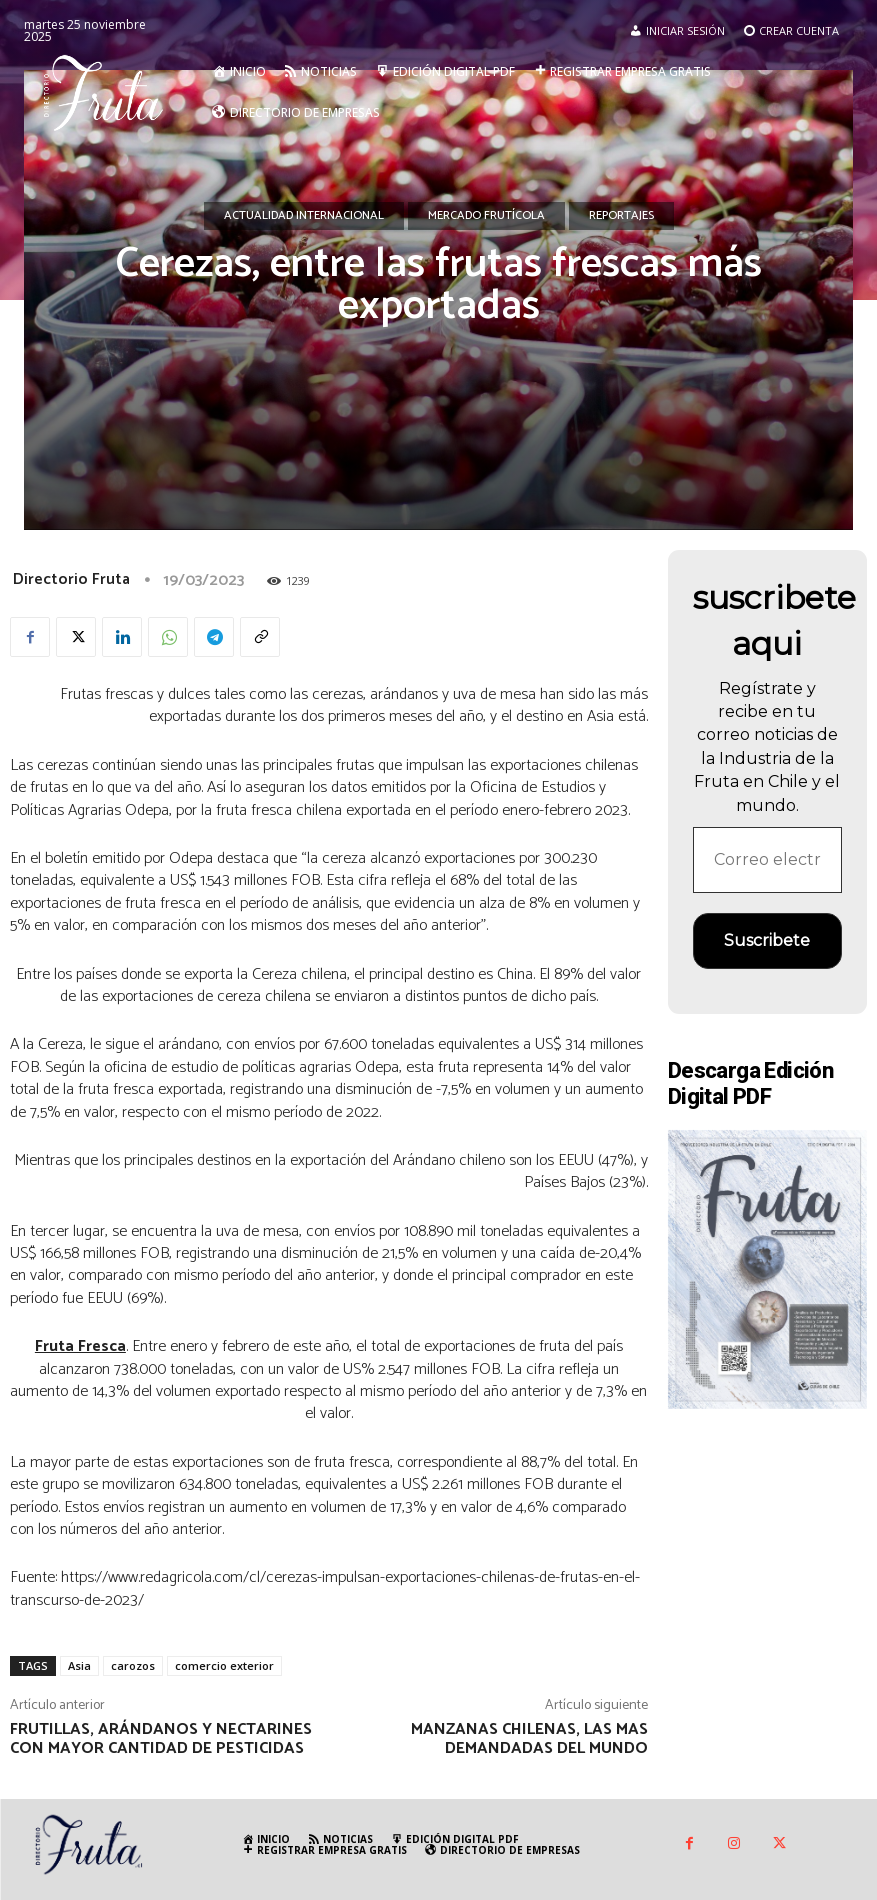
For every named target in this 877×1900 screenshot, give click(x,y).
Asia (79, 1665)
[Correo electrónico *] (767, 860)
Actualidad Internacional (304, 216)
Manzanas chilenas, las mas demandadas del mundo (529, 1739)
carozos (133, 1665)
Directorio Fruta (71, 579)
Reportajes (621, 216)
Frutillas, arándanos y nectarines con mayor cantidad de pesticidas (161, 1739)
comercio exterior (224, 1665)
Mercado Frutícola (486, 216)
